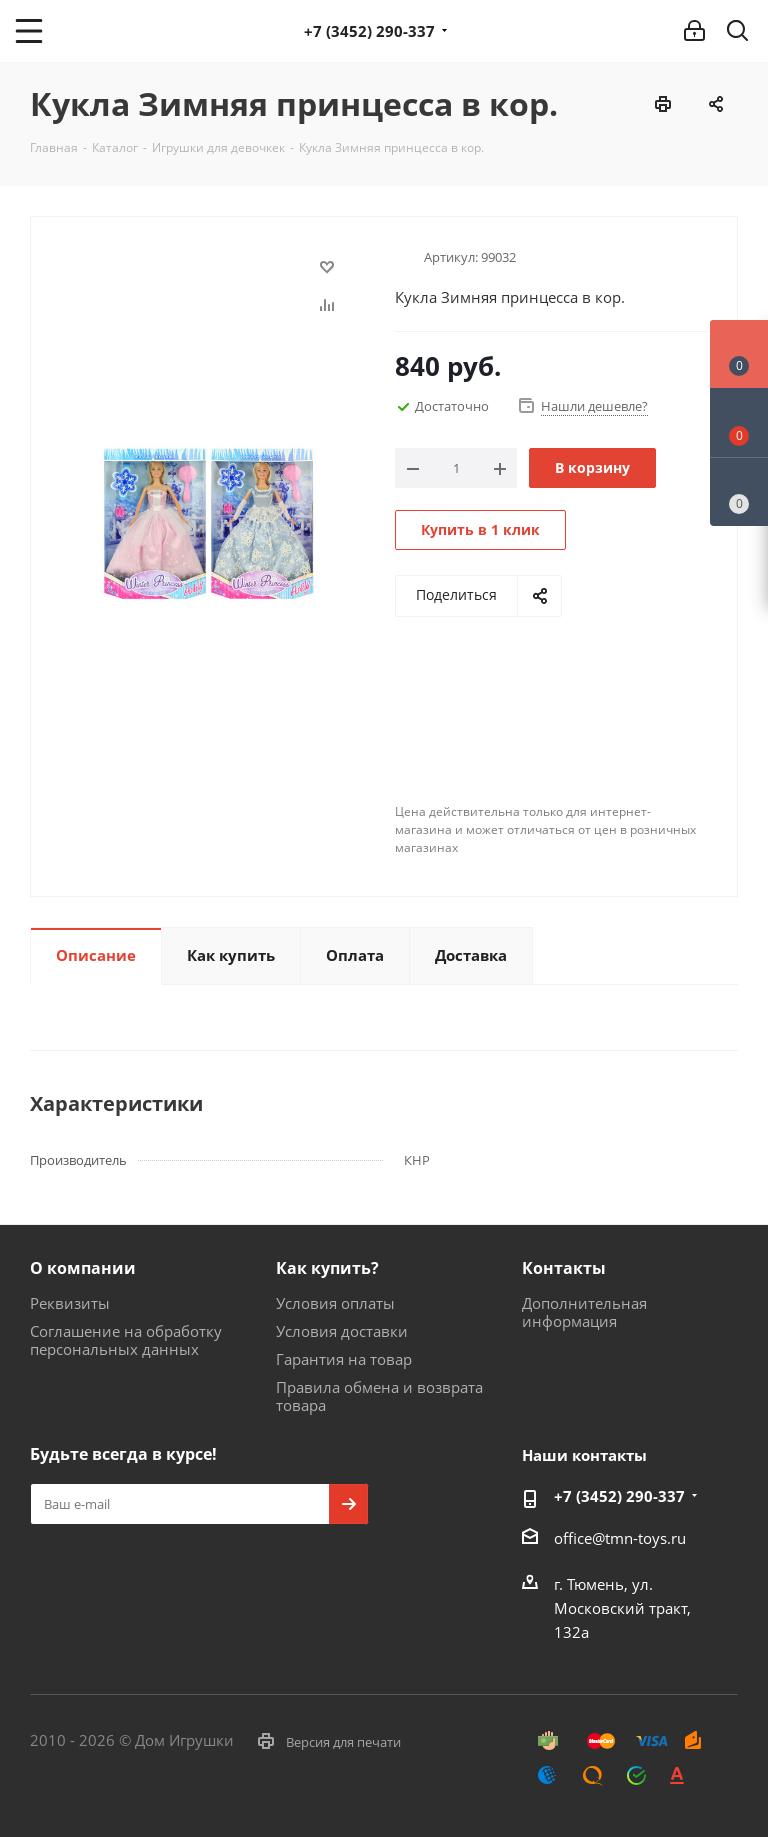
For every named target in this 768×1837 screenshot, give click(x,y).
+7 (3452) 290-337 (369, 31)
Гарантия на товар (344, 1359)
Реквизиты (70, 1303)
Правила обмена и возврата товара (379, 1396)
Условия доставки (342, 1331)
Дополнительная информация (584, 1312)
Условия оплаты (335, 1303)
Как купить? (327, 1268)
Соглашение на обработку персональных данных (126, 1340)
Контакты (564, 1268)
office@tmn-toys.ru (620, 1538)
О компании (83, 1268)
